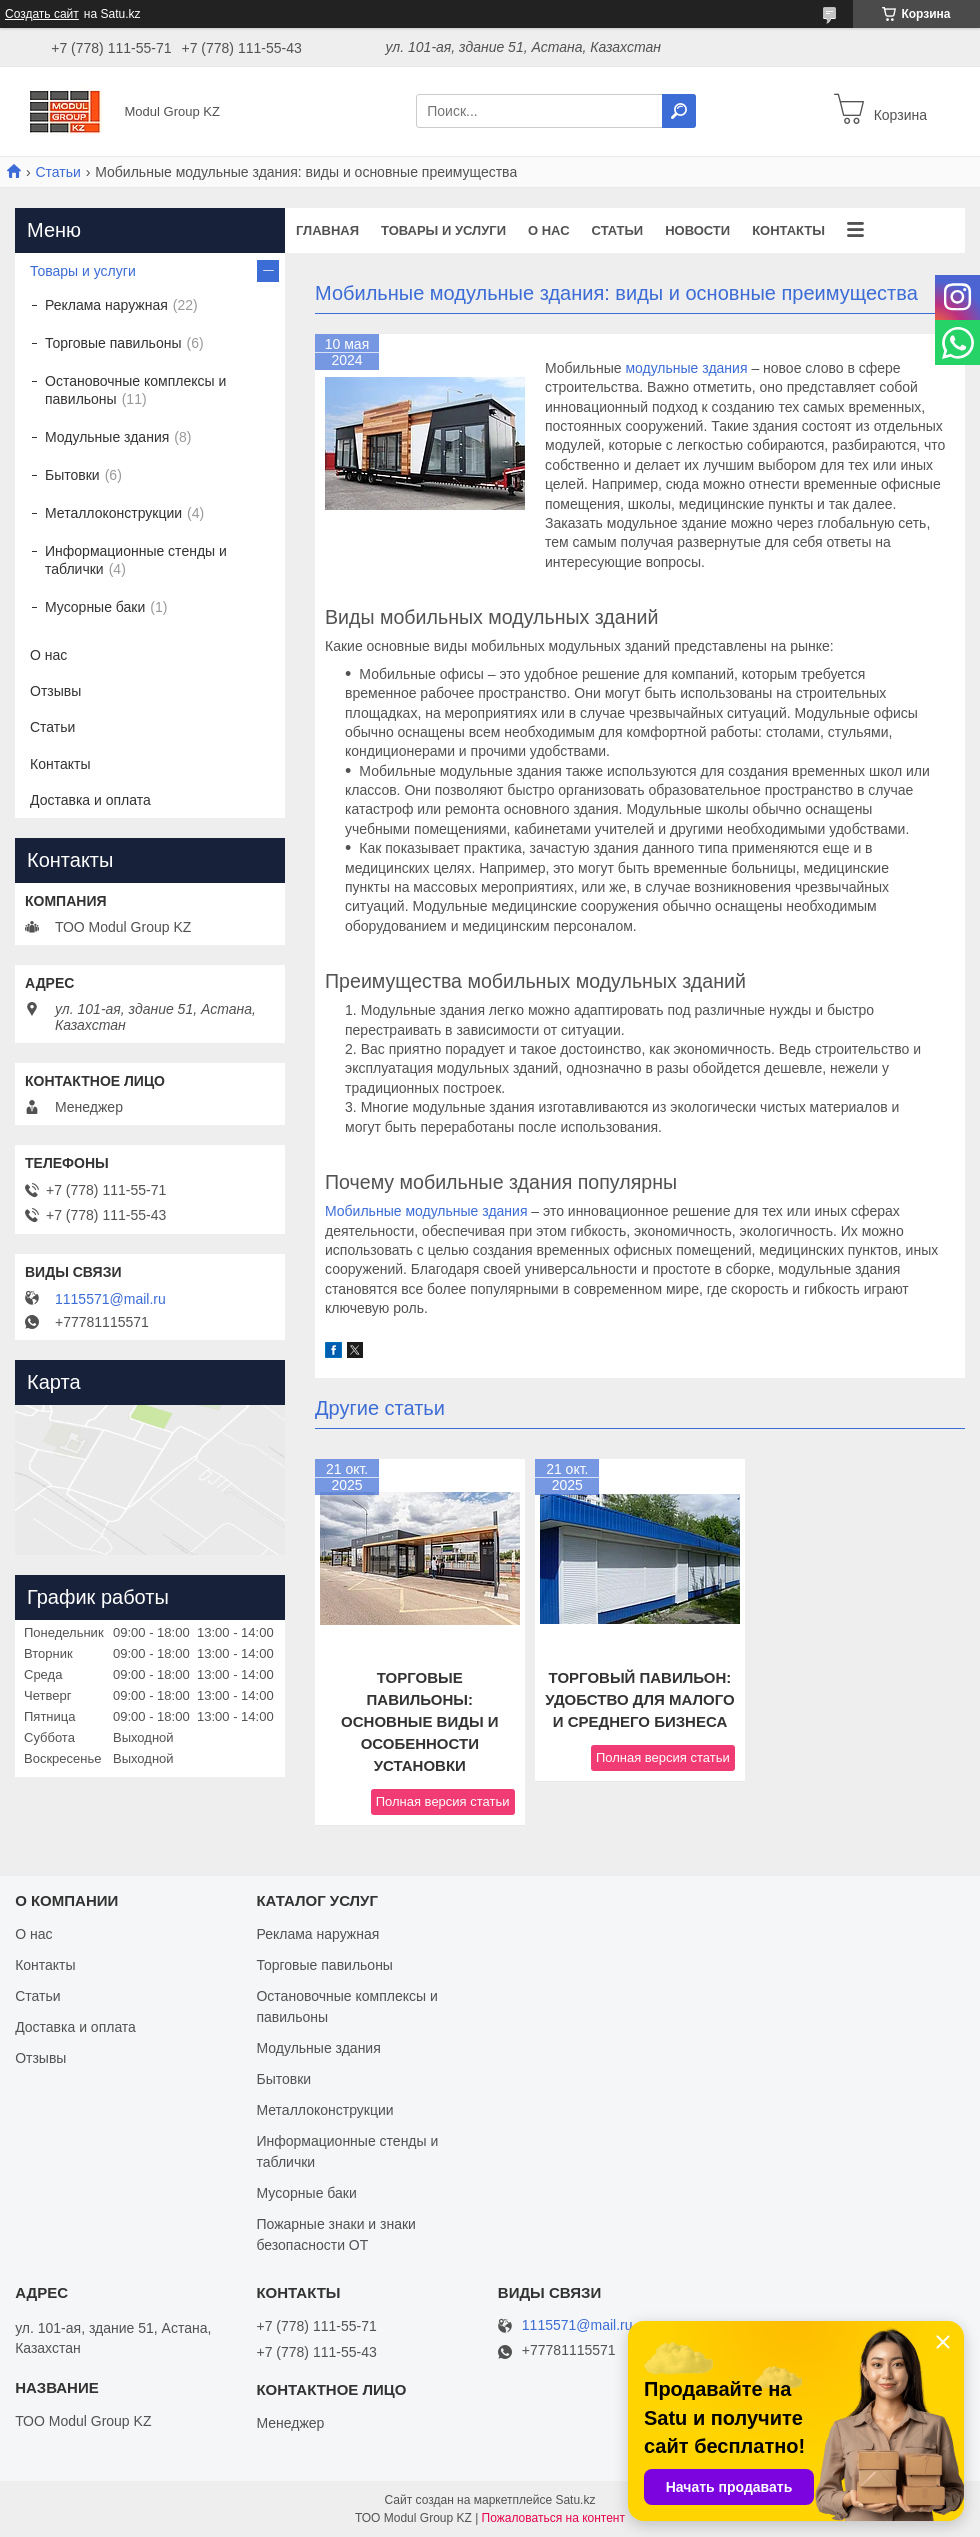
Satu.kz (575, 2500)
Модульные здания (107, 437)
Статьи (57, 172)
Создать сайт (42, 14)
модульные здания (686, 368)
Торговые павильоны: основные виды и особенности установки (419, 1721)
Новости (697, 230)
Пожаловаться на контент (553, 2518)
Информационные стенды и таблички (136, 560)
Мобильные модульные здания (426, 1211)
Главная (327, 230)
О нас (549, 230)
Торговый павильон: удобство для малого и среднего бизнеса (639, 1699)
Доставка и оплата (90, 800)
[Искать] (679, 111)
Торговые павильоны (113, 343)
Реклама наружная (106, 305)
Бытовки (72, 475)
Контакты (788, 230)
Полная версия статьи (443, 1801)
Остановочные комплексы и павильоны (135, 390)
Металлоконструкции (113, 513)
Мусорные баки (95, 607)
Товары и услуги (443, 230)
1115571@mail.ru (110, 1299)
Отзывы (55, 691)
